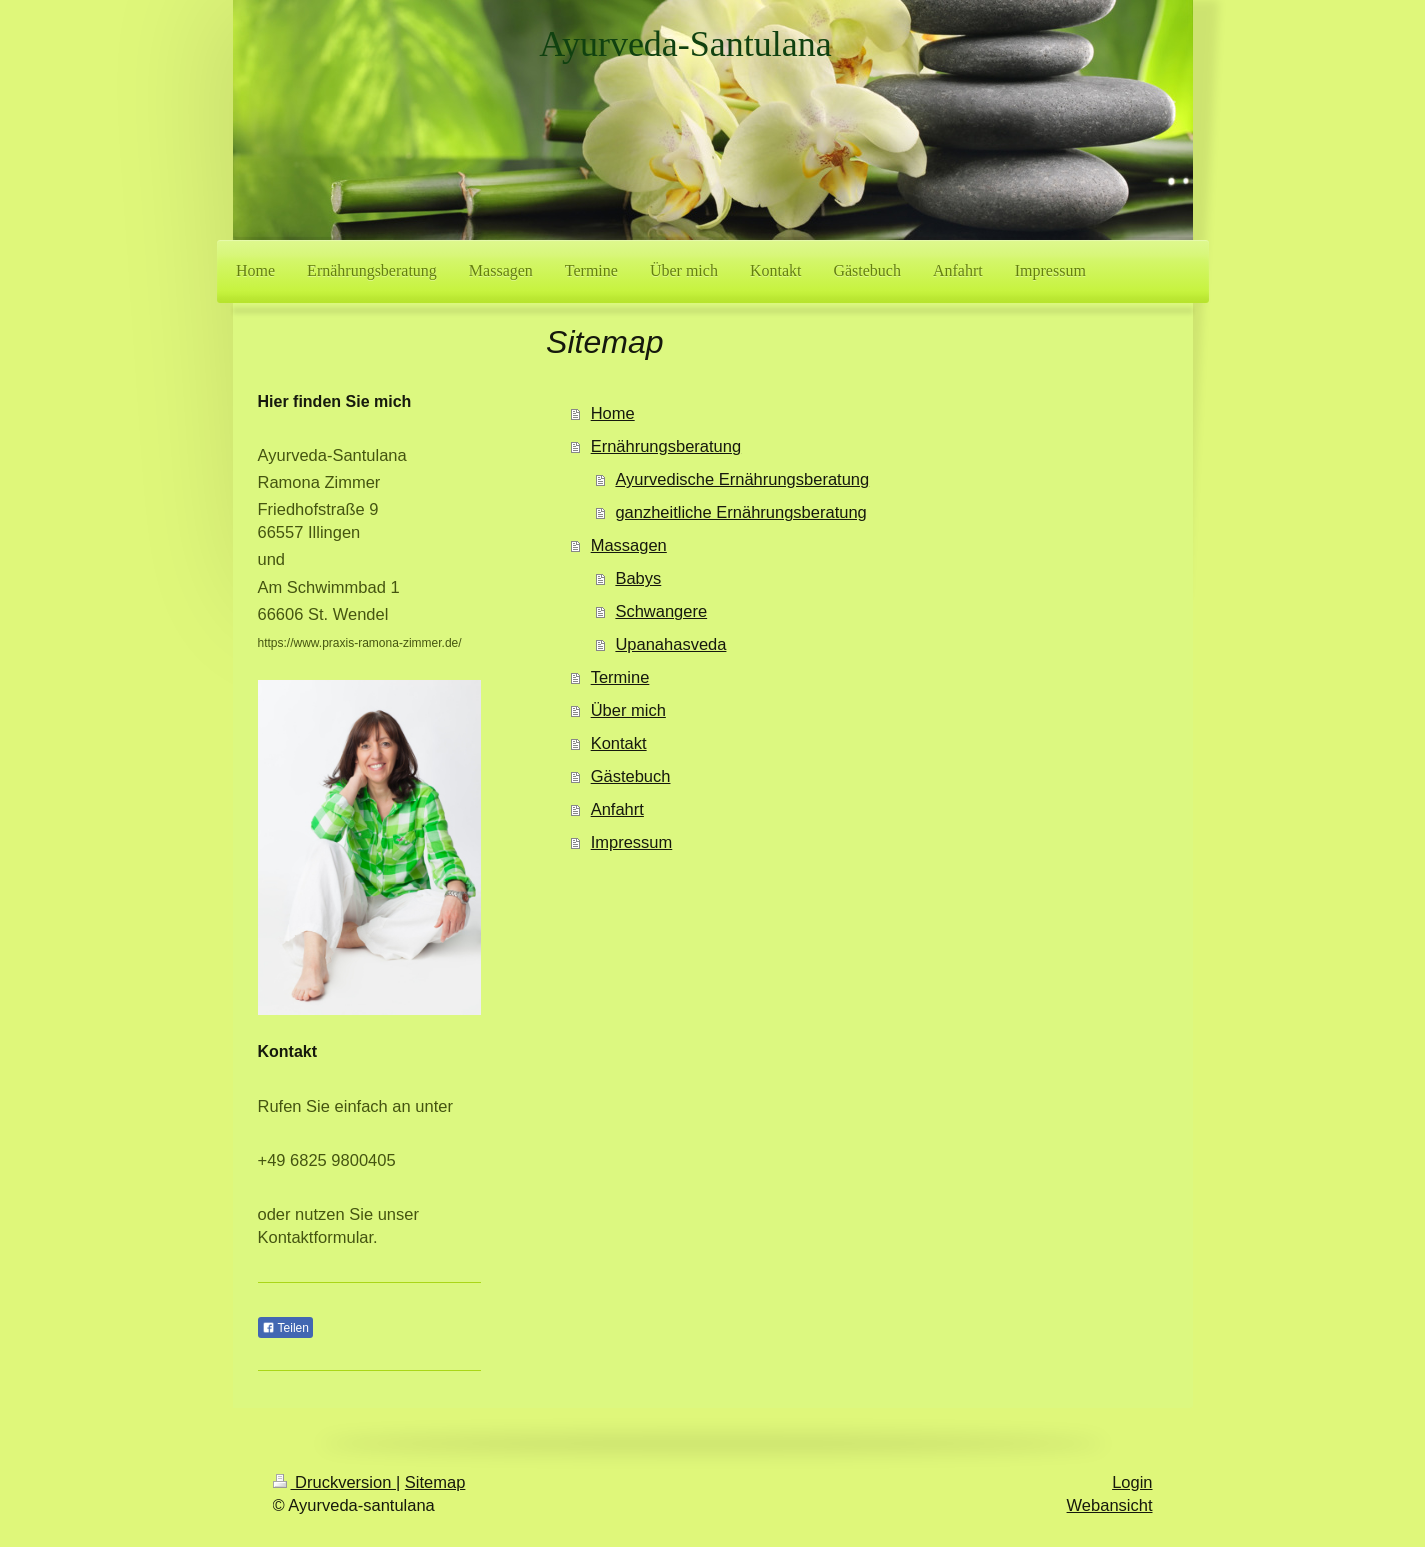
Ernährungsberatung (666, 446)
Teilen (285, 1328)
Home (613, 413)
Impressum (632, 842)
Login (1132, 1482)
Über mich (628, 710)
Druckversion (334, 1482)
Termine (620, 677)
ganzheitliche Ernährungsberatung (740, 512)
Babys (638, 578)
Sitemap (435, 1482)
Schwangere (661, 611)
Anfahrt (617, 809)
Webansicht (1110, 1505)
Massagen (629, 545)
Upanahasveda (670, 644)
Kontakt (619, 743)
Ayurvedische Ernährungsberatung (742, 479)
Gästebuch (631, 776)
